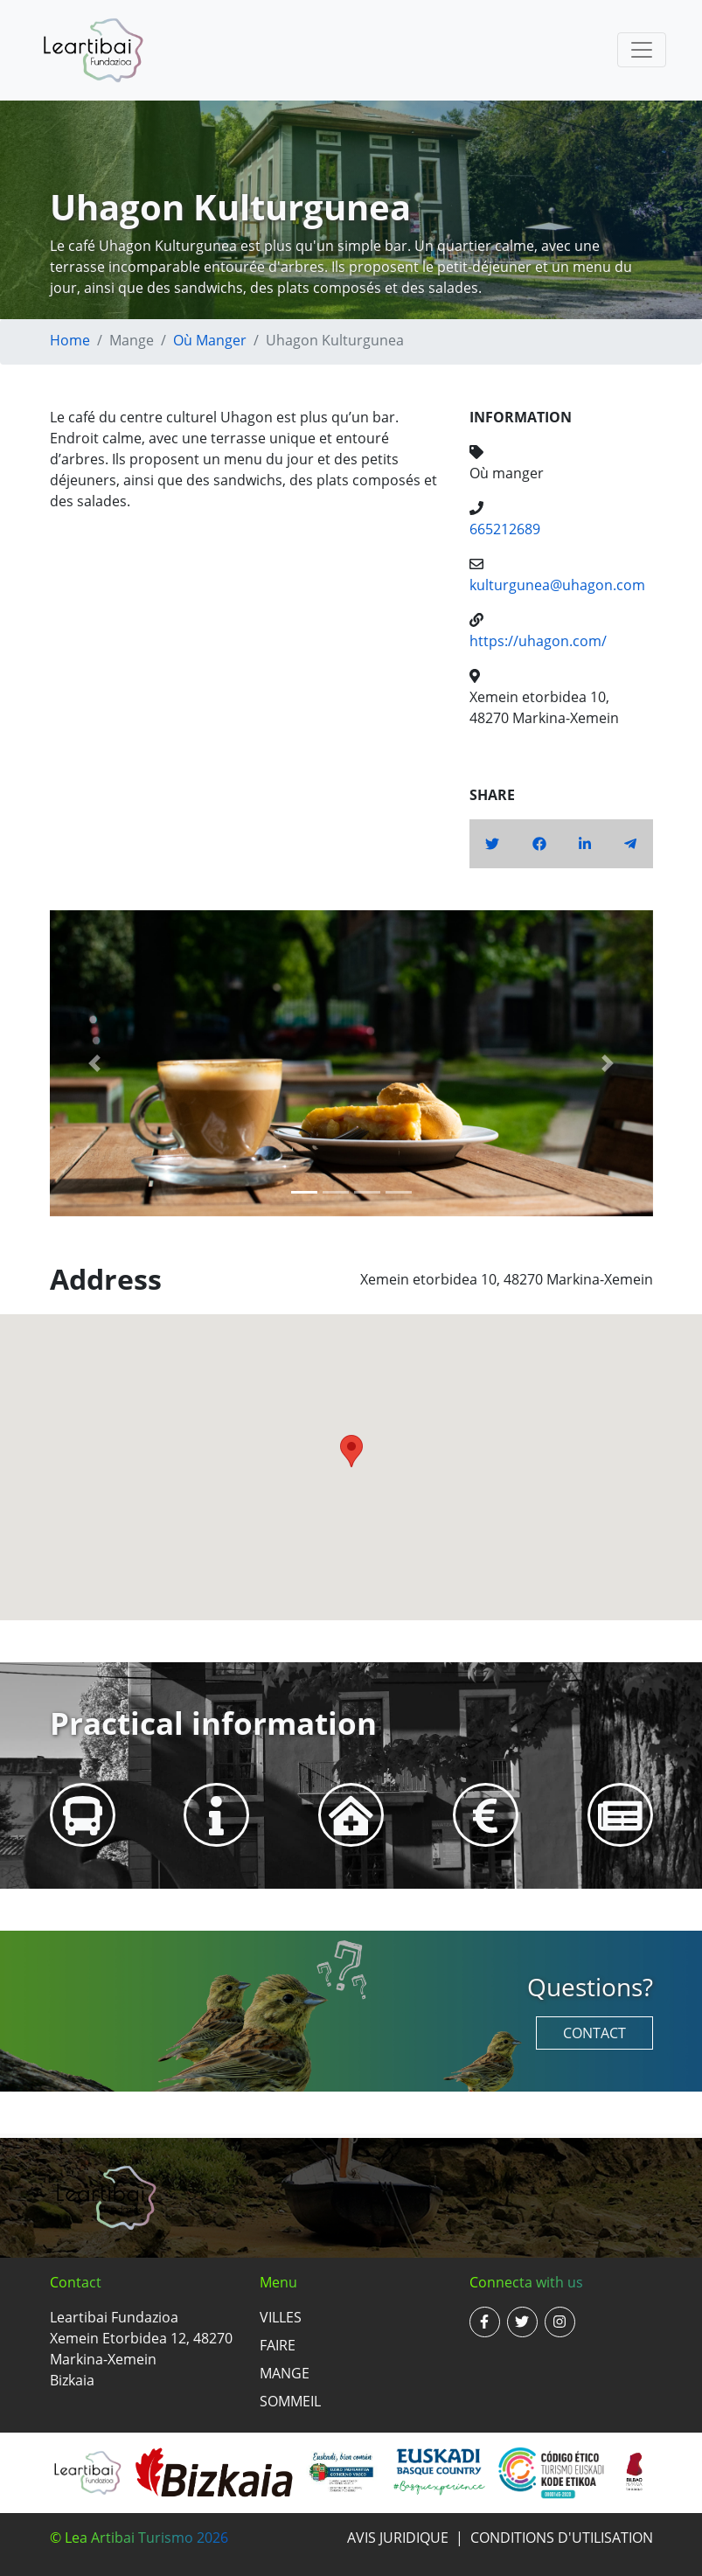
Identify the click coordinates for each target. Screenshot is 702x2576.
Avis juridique (397, 2537)
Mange (284, 2373)
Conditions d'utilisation (561, 2537)
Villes (281, 2317)
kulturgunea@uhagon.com (557, 585)
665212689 (504, 529)
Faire (277, 2345)
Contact (594, 2033)
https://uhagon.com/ (538, 641)
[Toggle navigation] (641, 49)
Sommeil (290, 2401)
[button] (95, 1063)
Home (70, 340)
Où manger (210, 340)
